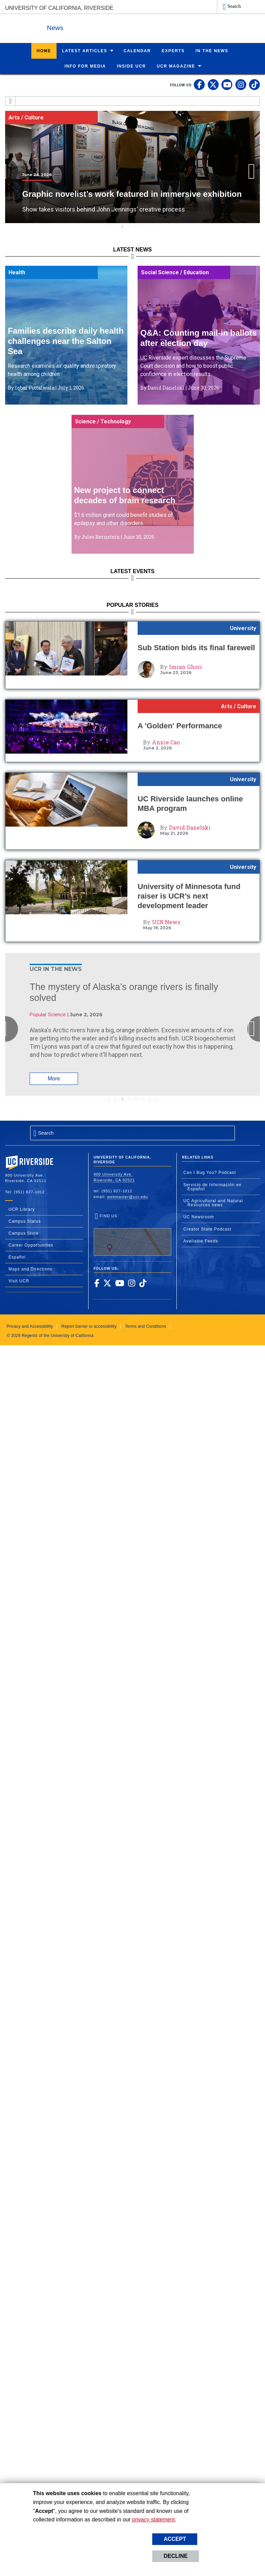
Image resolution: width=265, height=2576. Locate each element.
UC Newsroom (198, 1216)
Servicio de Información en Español (212, 1186)
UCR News (166, 921)
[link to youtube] (226, 84)
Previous (11, 171)
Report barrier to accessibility (88, 1326)
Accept (174, 2539)
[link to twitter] (213, 84)
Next (253, 171)
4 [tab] (129, 226)
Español (17, 1256)
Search (234, 6)
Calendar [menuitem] (137, 50)
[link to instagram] (240, 84)
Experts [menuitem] (173, 50)
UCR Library (22, 1209)
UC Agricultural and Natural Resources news (213, 1202)
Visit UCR (19, 1280)
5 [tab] (135, 226)
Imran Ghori (185, 666)
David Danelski (190, 827)
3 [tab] (122, 226)
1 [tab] (108, 226)
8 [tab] (156, 226)
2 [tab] (115, 226)
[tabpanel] (132, 167)
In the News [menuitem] (212, 50)
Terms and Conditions (145, 1326)
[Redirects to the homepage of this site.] (10, 100)
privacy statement (153, 2519)
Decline (175, 2556)
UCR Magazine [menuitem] (176, 65)
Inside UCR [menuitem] (131, 65)
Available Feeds (200, 1240)
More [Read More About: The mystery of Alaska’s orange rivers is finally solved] (54, 1078)
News (80, 26)
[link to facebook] (199, 84)
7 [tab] (149, 226)
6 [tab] (142, 226)
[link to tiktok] (254, 84)
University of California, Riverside (59, 8)
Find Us (133, 1234)
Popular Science (48, 1014)
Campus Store (24, 1233)
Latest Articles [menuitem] (84, 50)
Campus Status (25, 1221)
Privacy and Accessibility (29, 1326)
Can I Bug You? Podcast (209, 1172)
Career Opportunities (31, 1244)
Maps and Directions (30, 1268)
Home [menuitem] (44, 50)
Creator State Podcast (207, 1228)
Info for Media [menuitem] (85, 65)
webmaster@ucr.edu (127, 1196)
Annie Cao (166, 741)
